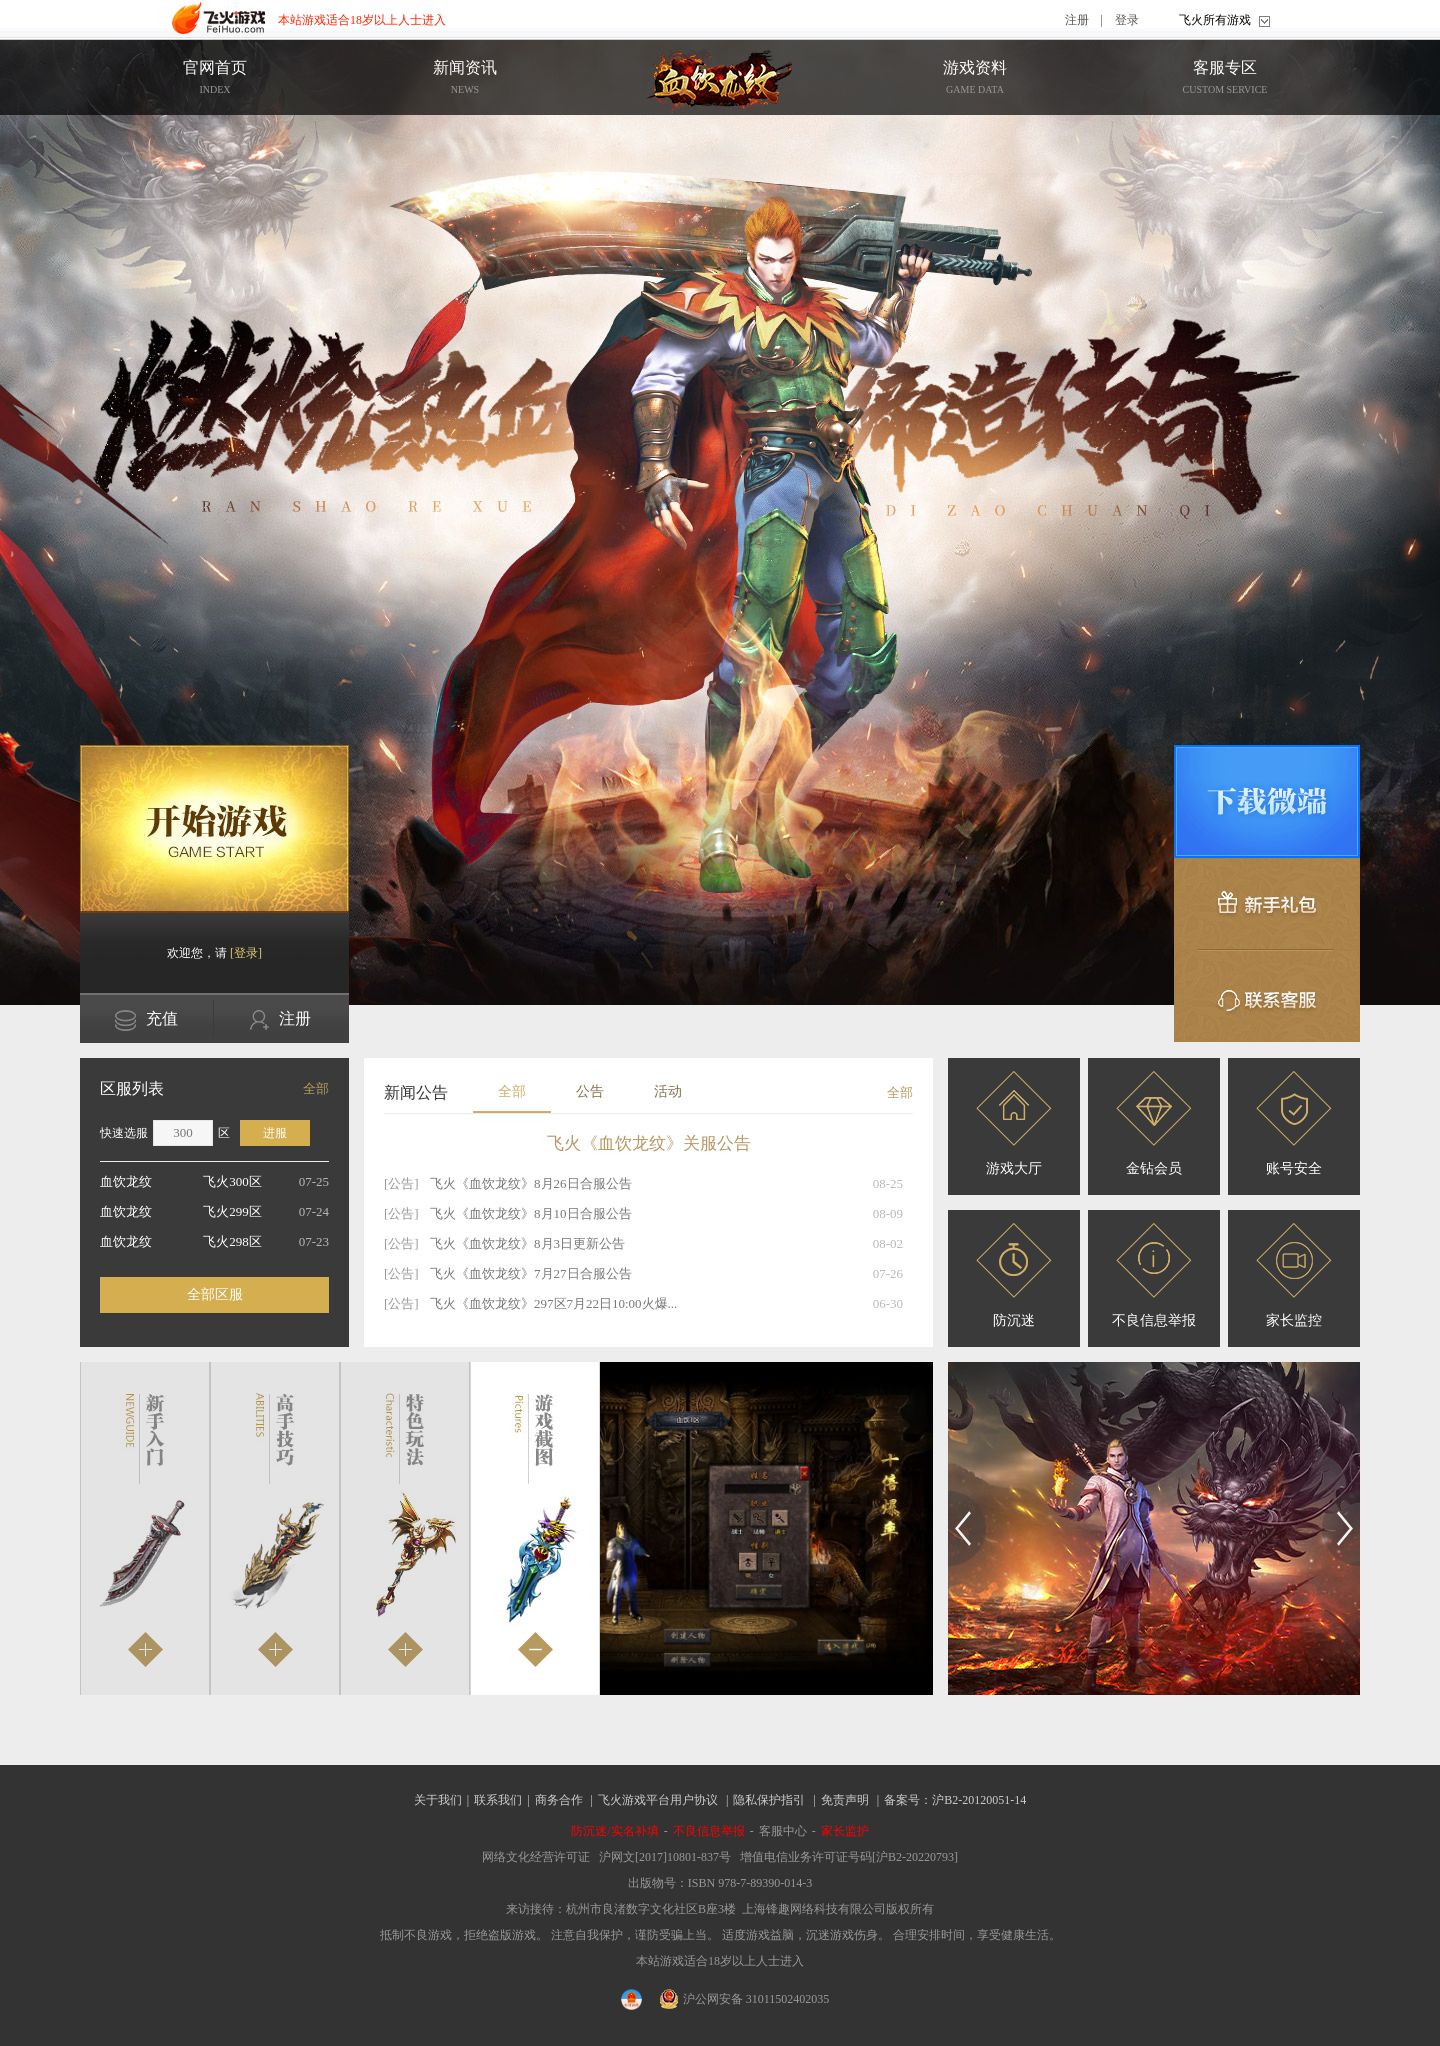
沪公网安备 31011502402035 (745, 1999)
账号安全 (1294, 1123)
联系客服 (1267, 996)
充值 (146, 1020)
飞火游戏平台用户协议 (658, 1800)
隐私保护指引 (769, 1800)
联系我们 (498, 1800)
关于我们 (438, 1800)
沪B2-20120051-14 (979, 1800)
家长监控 (1294, 1275)
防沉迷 (1014, 1275)
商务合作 (559, 1800)
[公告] (401, 1183)
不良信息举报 (1154, 1275)
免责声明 (845, 1800)
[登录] (246, 953)
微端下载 (1267, 801)
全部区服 (215, 1294)
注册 (1077, 20)
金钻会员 (1154, 1123)
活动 (668, 1091)
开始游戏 (214, 829)
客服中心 (783, 1831)
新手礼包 (1267, 904)
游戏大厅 (1014, 1123)
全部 (316, 1088)
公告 (590, 1091)
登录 (1127, 20)
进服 (275, 1133)
